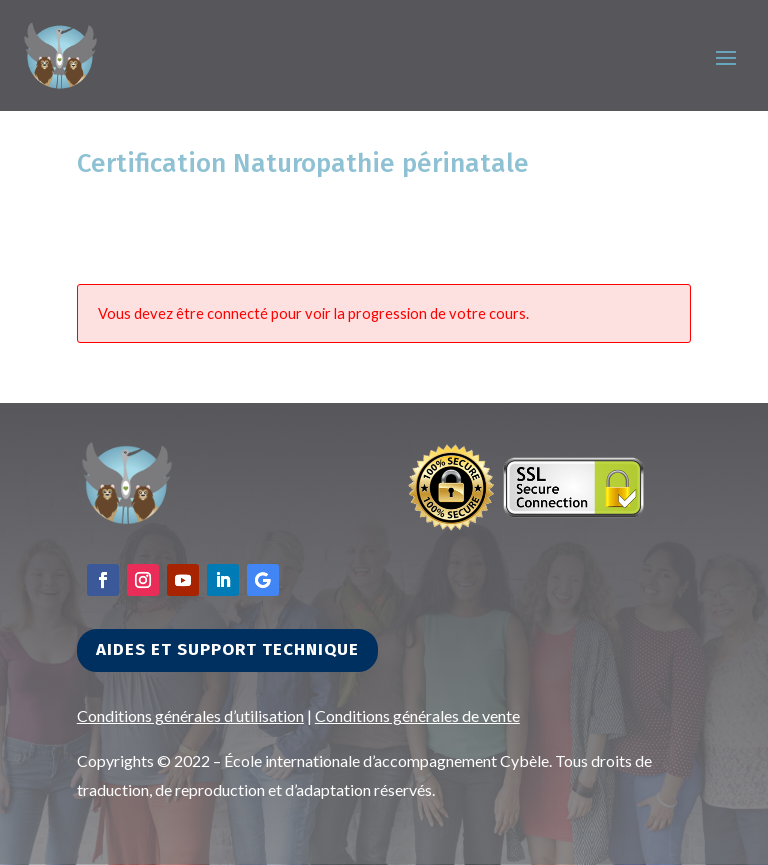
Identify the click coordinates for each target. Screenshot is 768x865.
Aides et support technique (227, 649)
